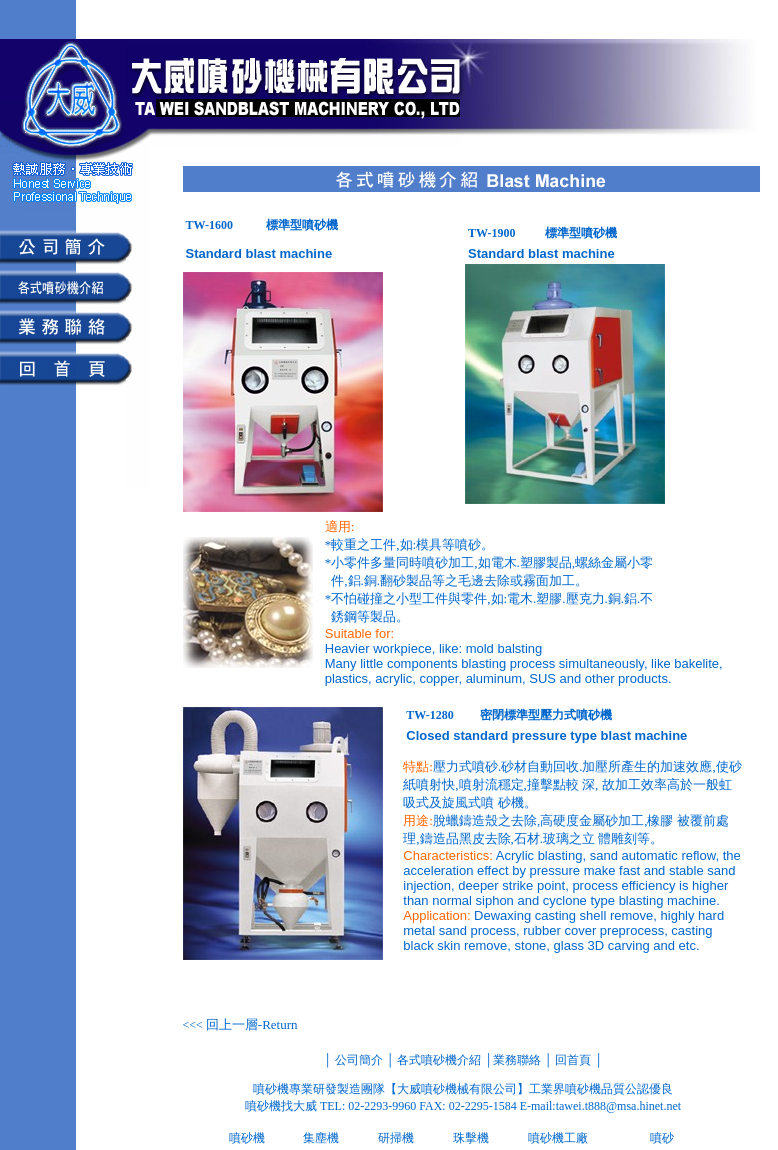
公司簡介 (357, 1060)
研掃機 (396, 1138)
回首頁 (571, 1060)
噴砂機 (247, 1138)
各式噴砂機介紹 (439, 1060)
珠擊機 (471, 1138)
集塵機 (321, 1138)
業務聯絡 (517, 1060)
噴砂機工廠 (558, 1138)
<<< (240, 1025)
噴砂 (662, 1138)
